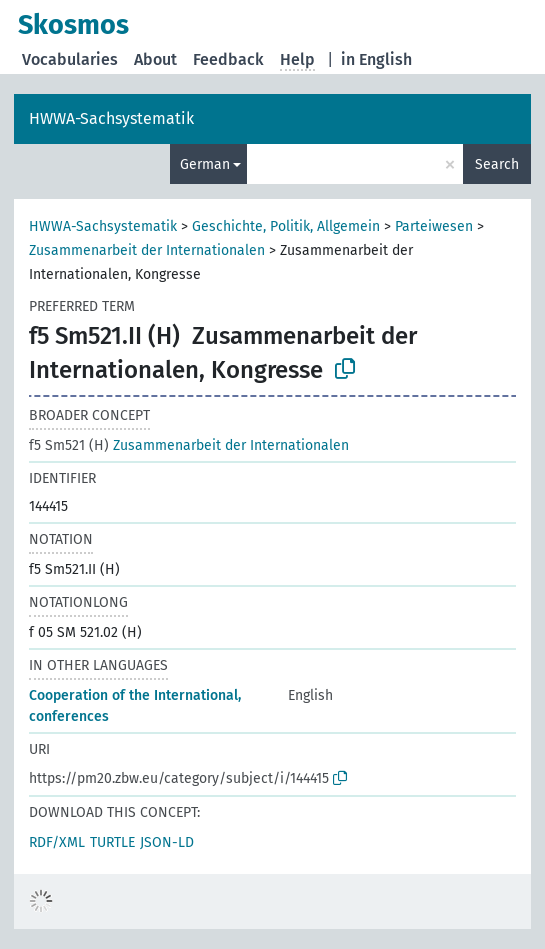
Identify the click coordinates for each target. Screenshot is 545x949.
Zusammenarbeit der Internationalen (147, 250)
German (205, 164)
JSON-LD (167, 842)
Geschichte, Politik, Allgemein (286, 226)
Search (497, 164)
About (155, 59)
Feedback (228, 59)
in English (376, 59)
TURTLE (112, 842)
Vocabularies (70, 59)
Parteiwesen (434, 226)
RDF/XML (57, 842)
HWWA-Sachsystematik (111, 118)
